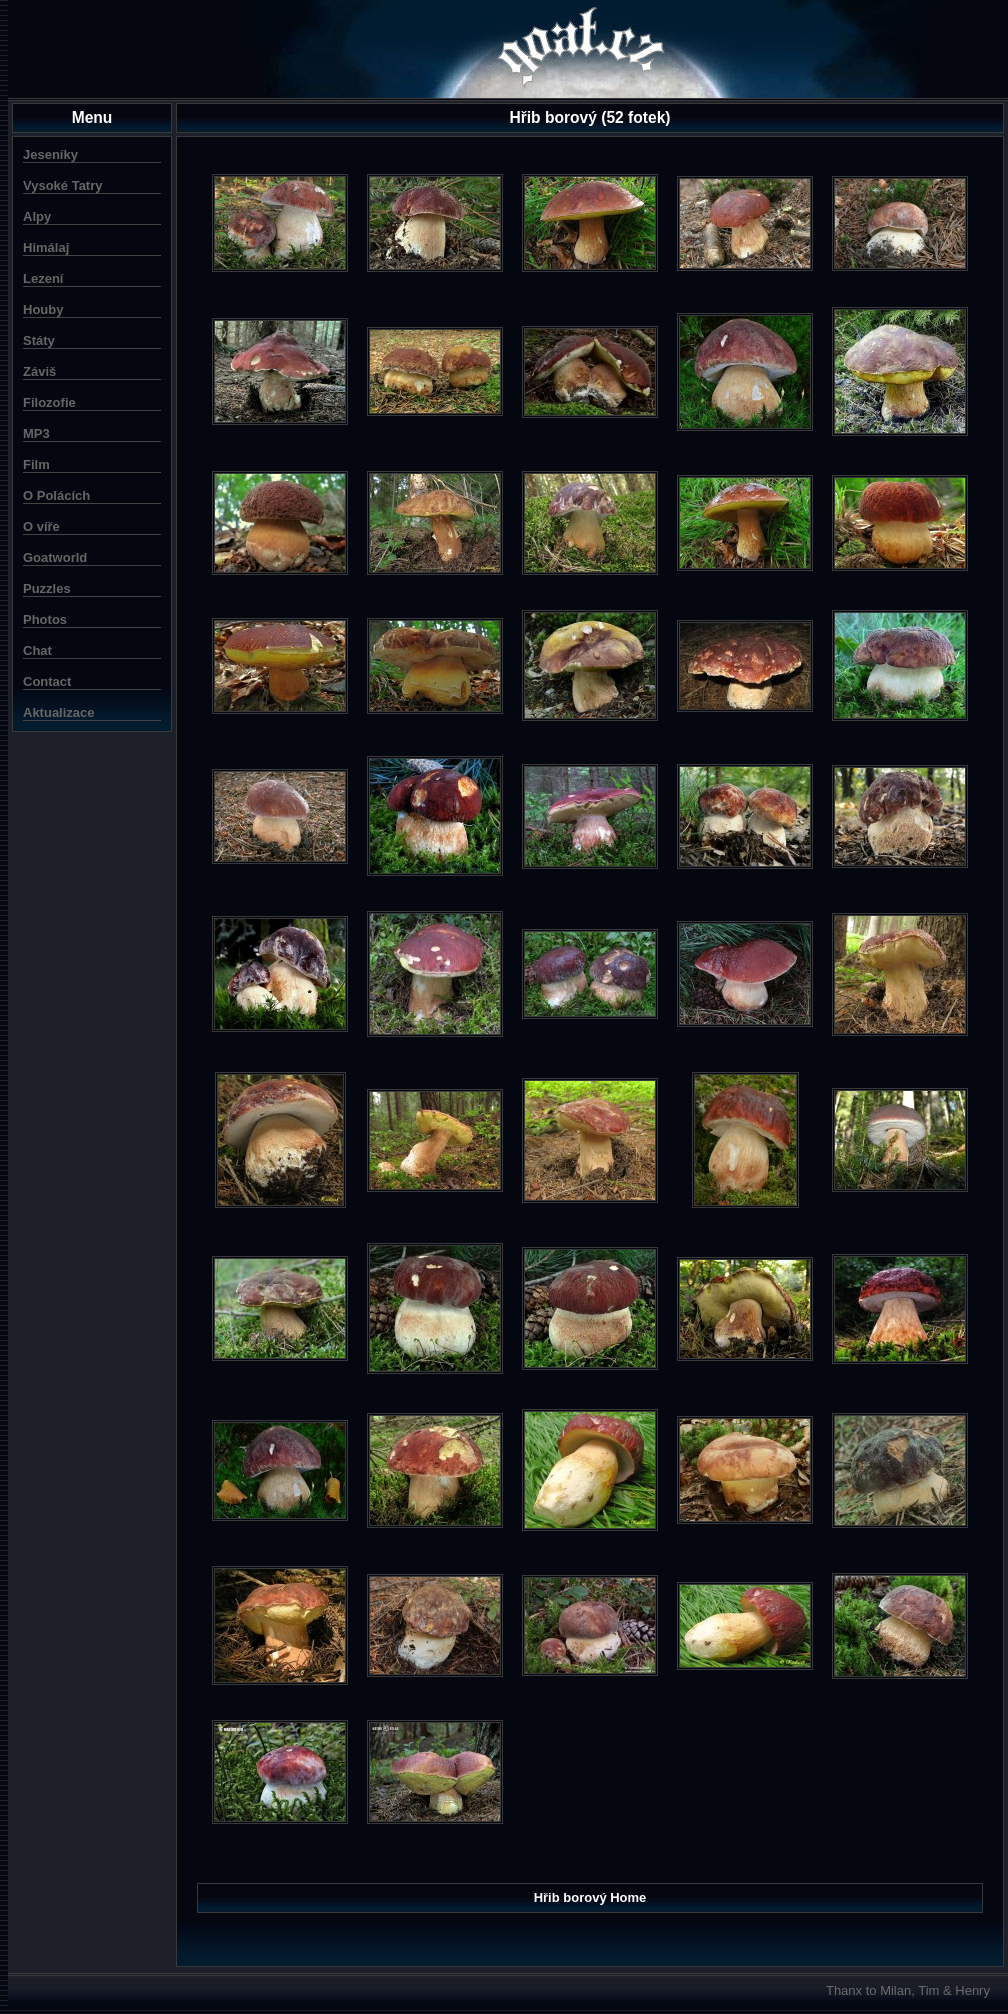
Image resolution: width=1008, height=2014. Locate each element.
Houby (43, 309)
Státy (39, 340)
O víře (41, 526)
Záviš (39, 371)
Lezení (43, 278)
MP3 (36, 433)
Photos (45, 619)
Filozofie (49, 402)
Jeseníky (50, 154)
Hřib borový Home (590, 1897)
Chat (37, 650)
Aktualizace (59, 712)
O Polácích (56, 495)
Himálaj (46, 247)
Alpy (37, 216)
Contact (47, 681)
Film (36, 464)
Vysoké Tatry (63, 185)
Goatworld (55, 557)
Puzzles (47, 588)
